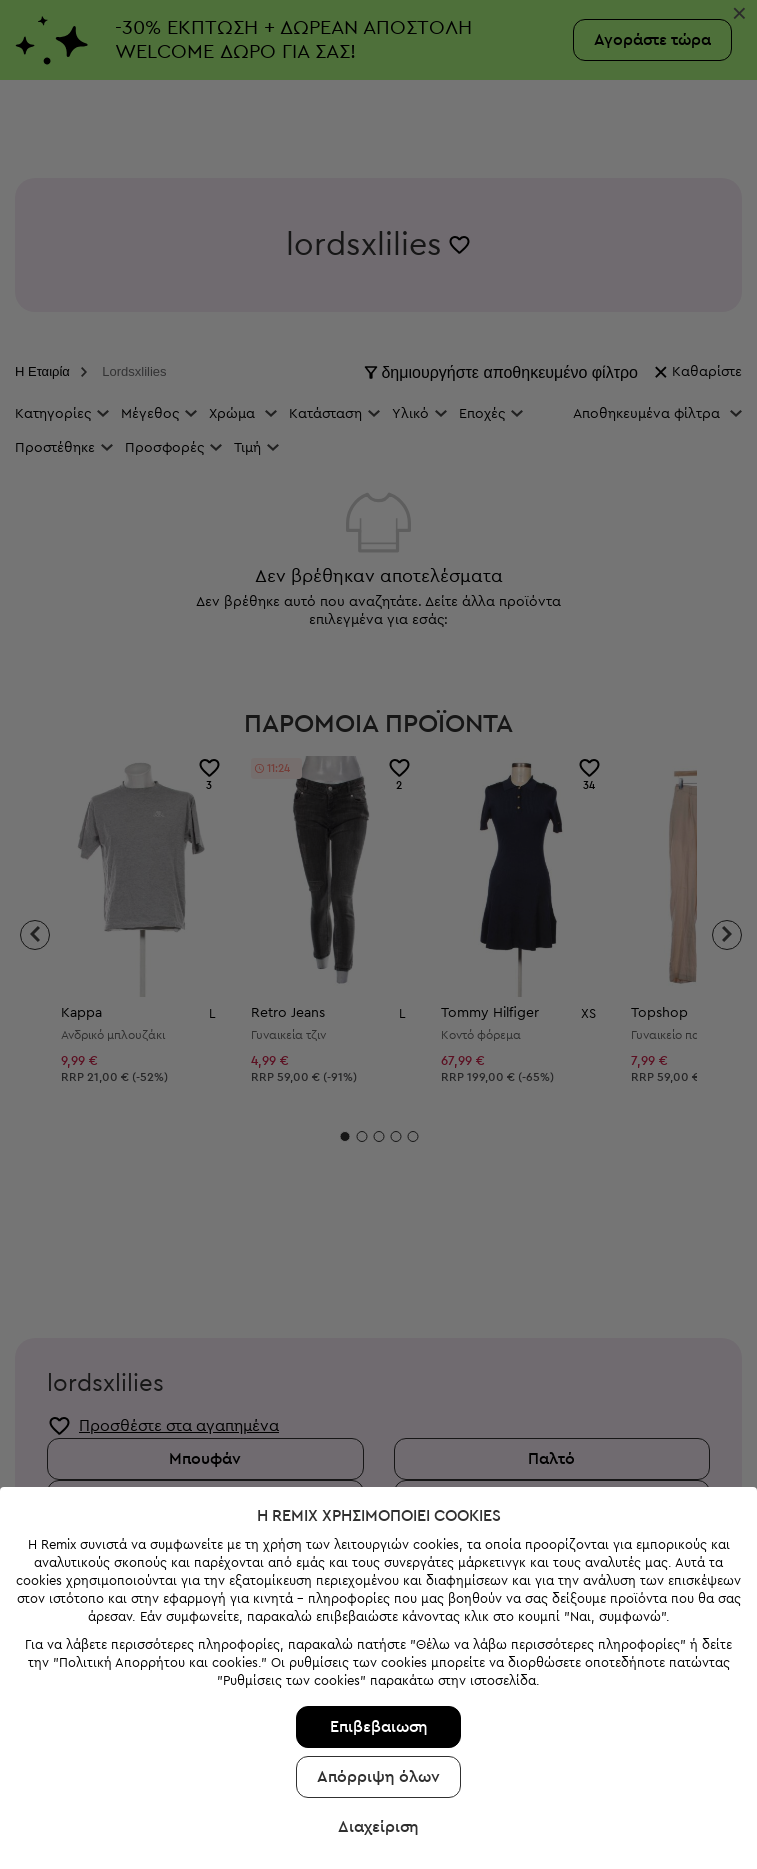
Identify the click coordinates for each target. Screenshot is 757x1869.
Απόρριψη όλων (378, 1683)
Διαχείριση (378, 1733)
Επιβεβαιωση (379, 1633)
